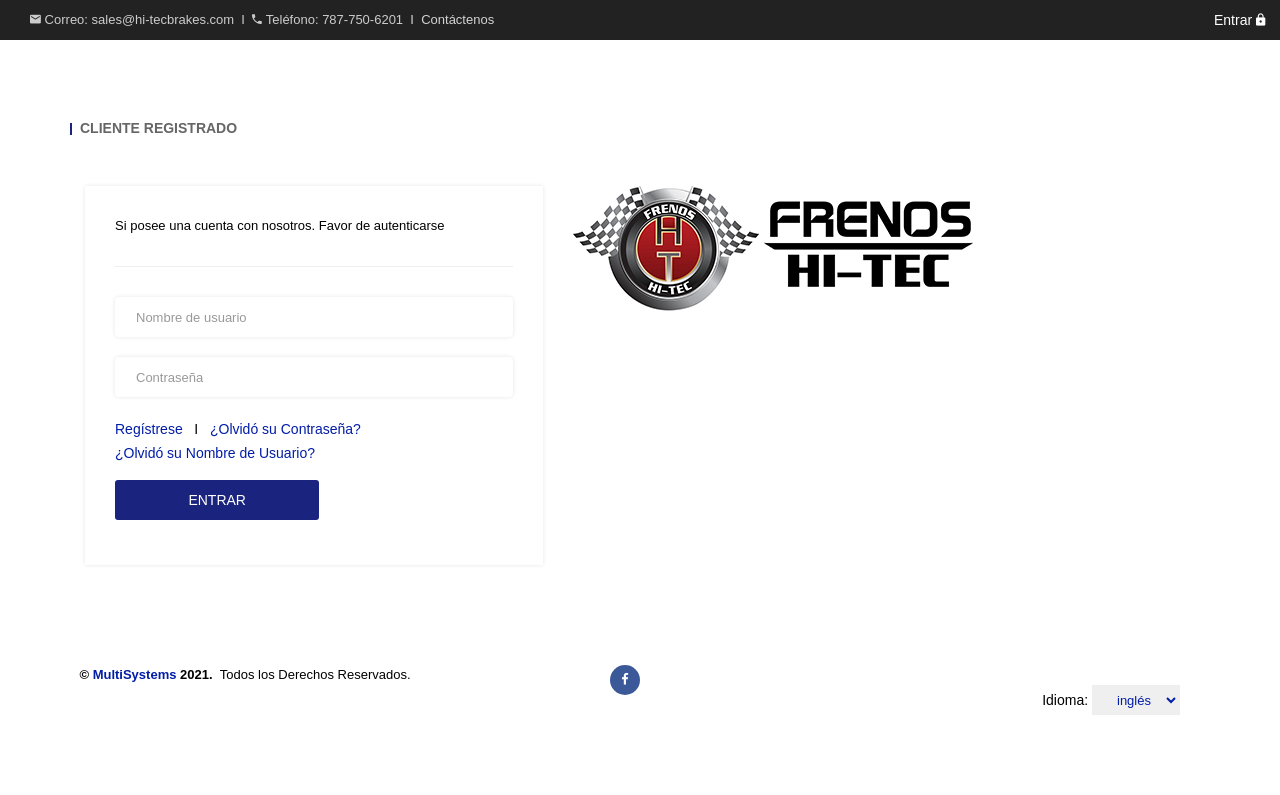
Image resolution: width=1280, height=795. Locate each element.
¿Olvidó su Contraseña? (285, 429)
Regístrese (151, 429)
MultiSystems (135, 674)
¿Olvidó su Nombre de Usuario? (215, 453)
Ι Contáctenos (450, 19)
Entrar (1239, 20)
